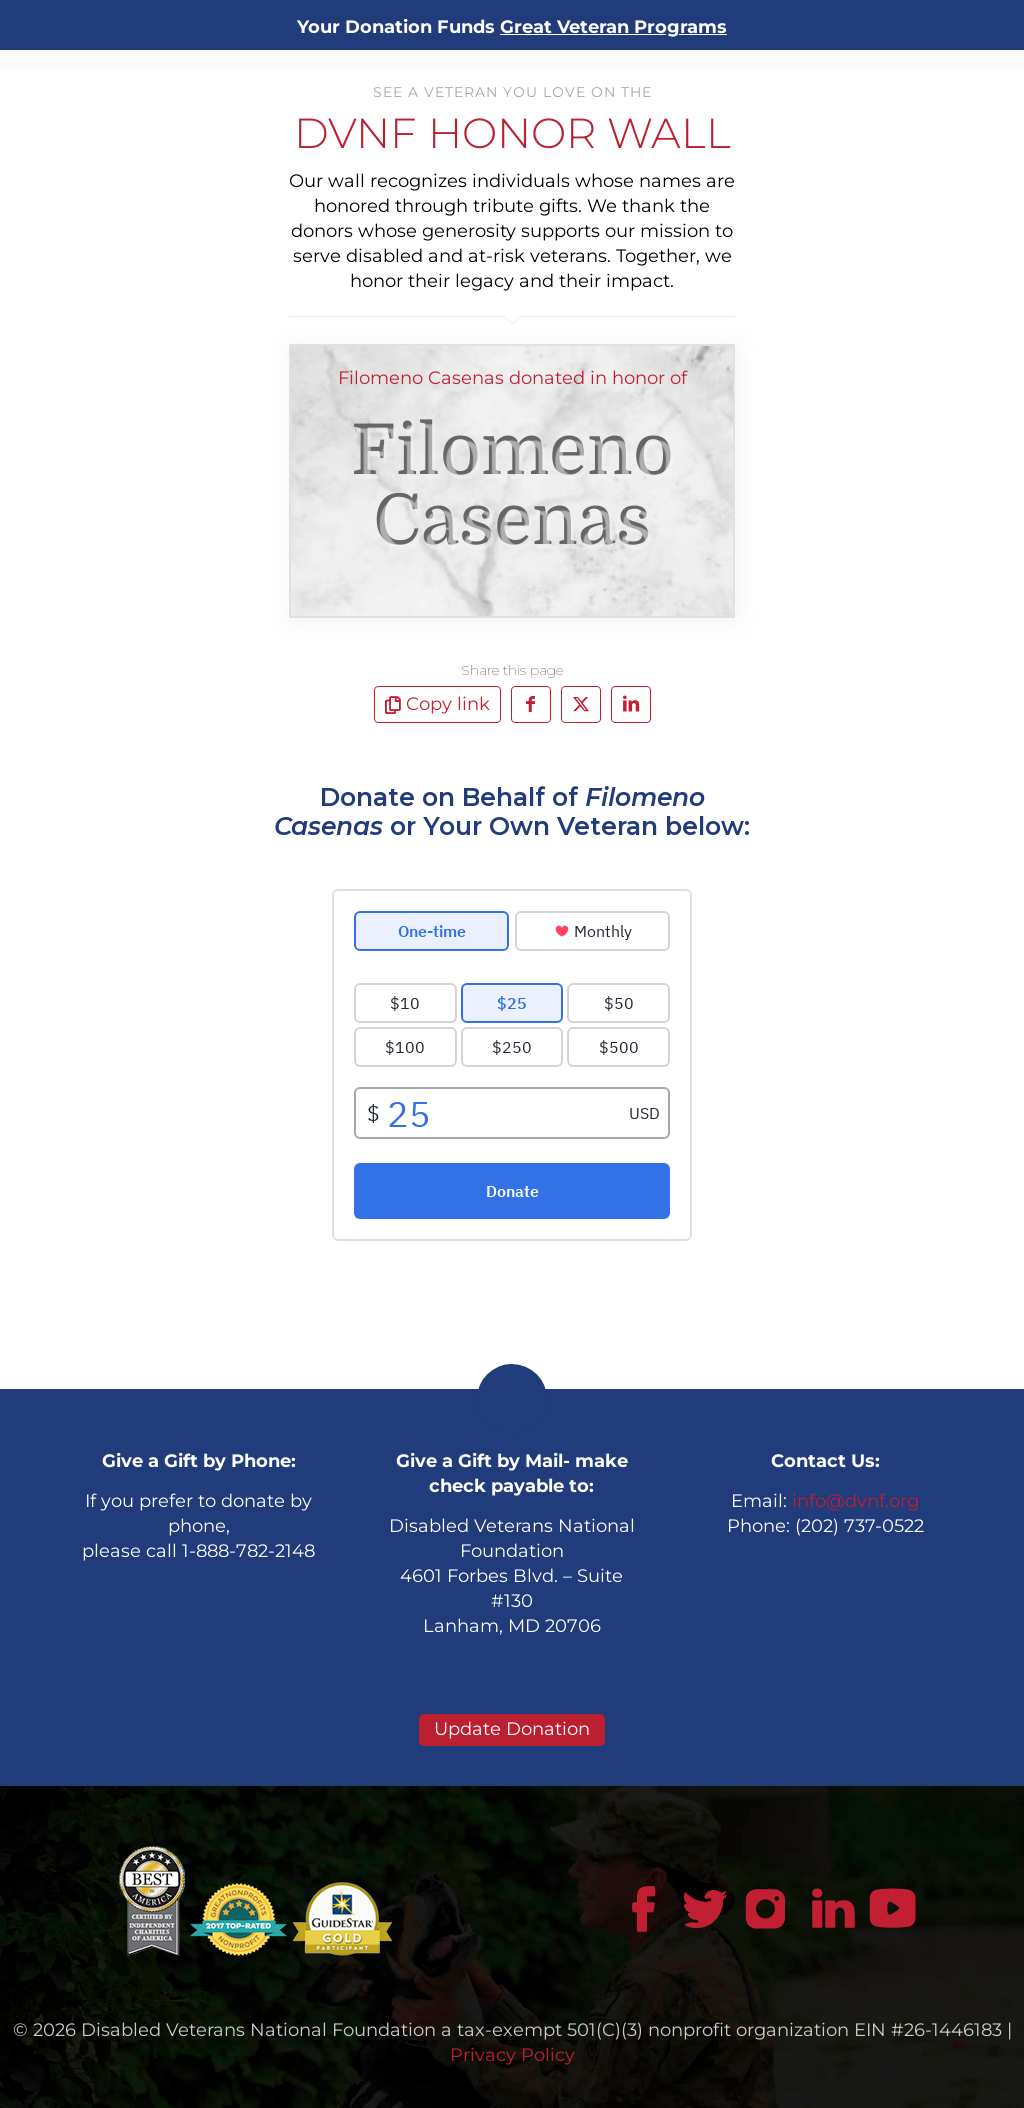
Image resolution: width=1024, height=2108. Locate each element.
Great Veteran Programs (613, 27)
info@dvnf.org (855, 1501)
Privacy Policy (512, 2055)
